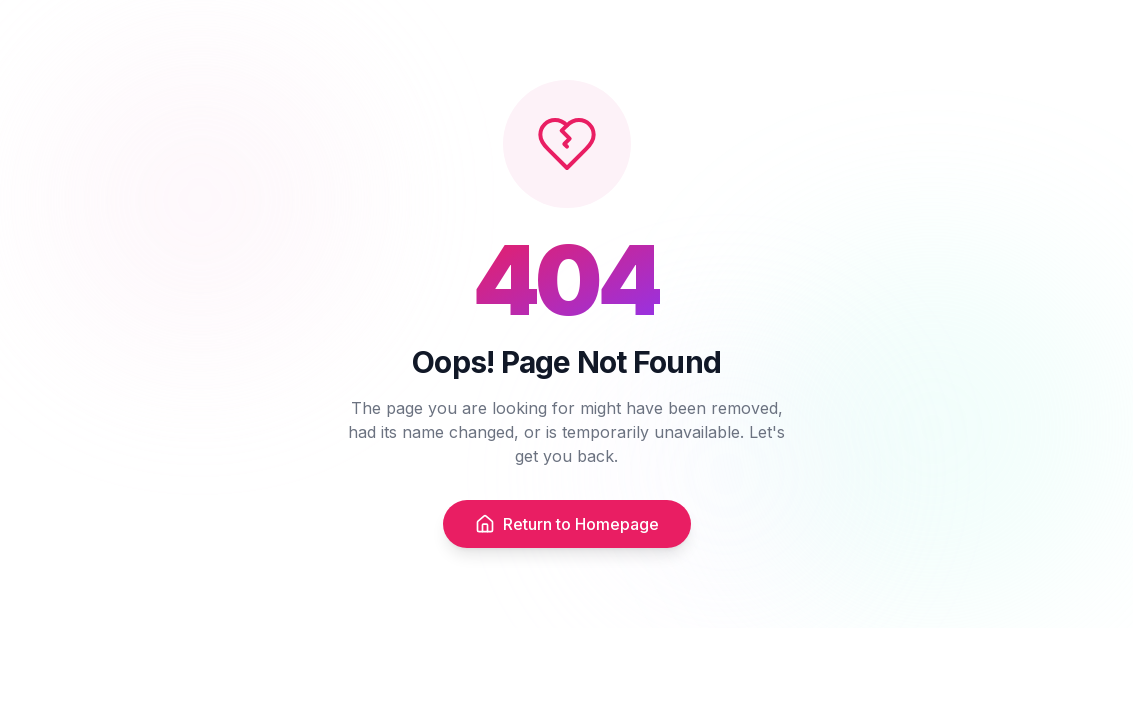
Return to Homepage (567, 526)
